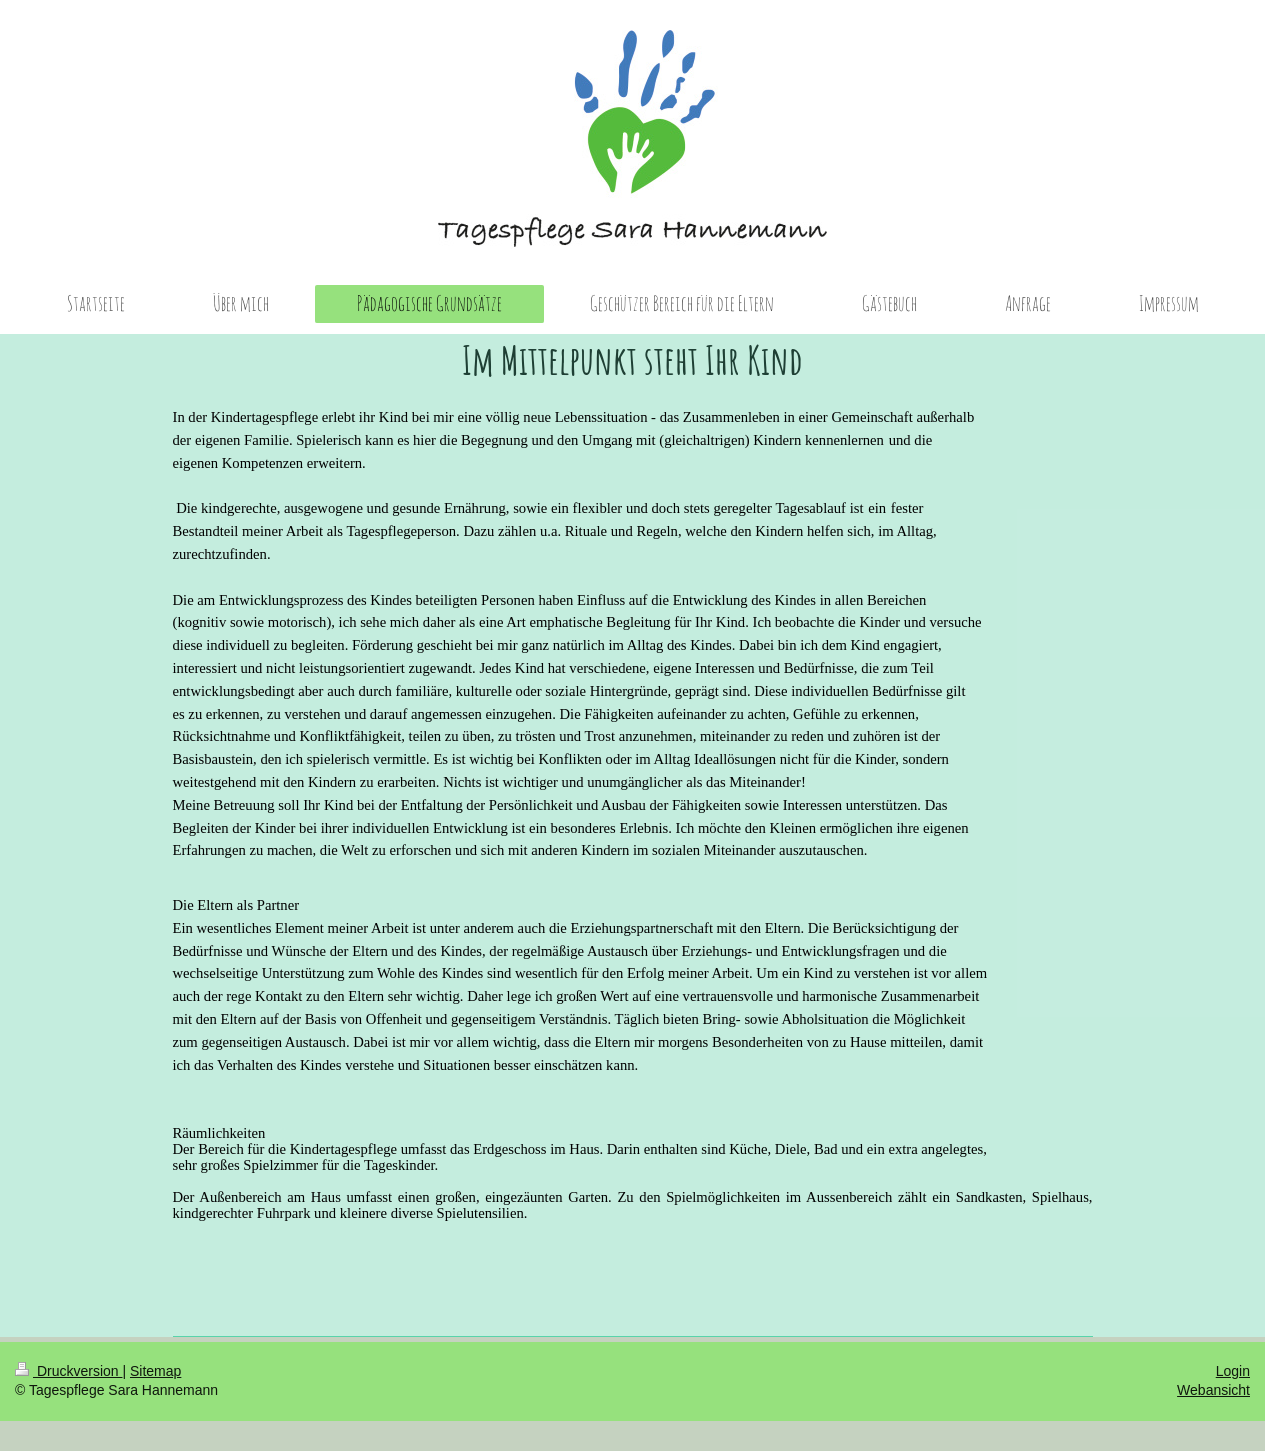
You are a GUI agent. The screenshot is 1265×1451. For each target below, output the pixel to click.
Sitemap (155, 1371)
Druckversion (68, 1371)
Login (1233, 1371)
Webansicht (1213, 1390)
